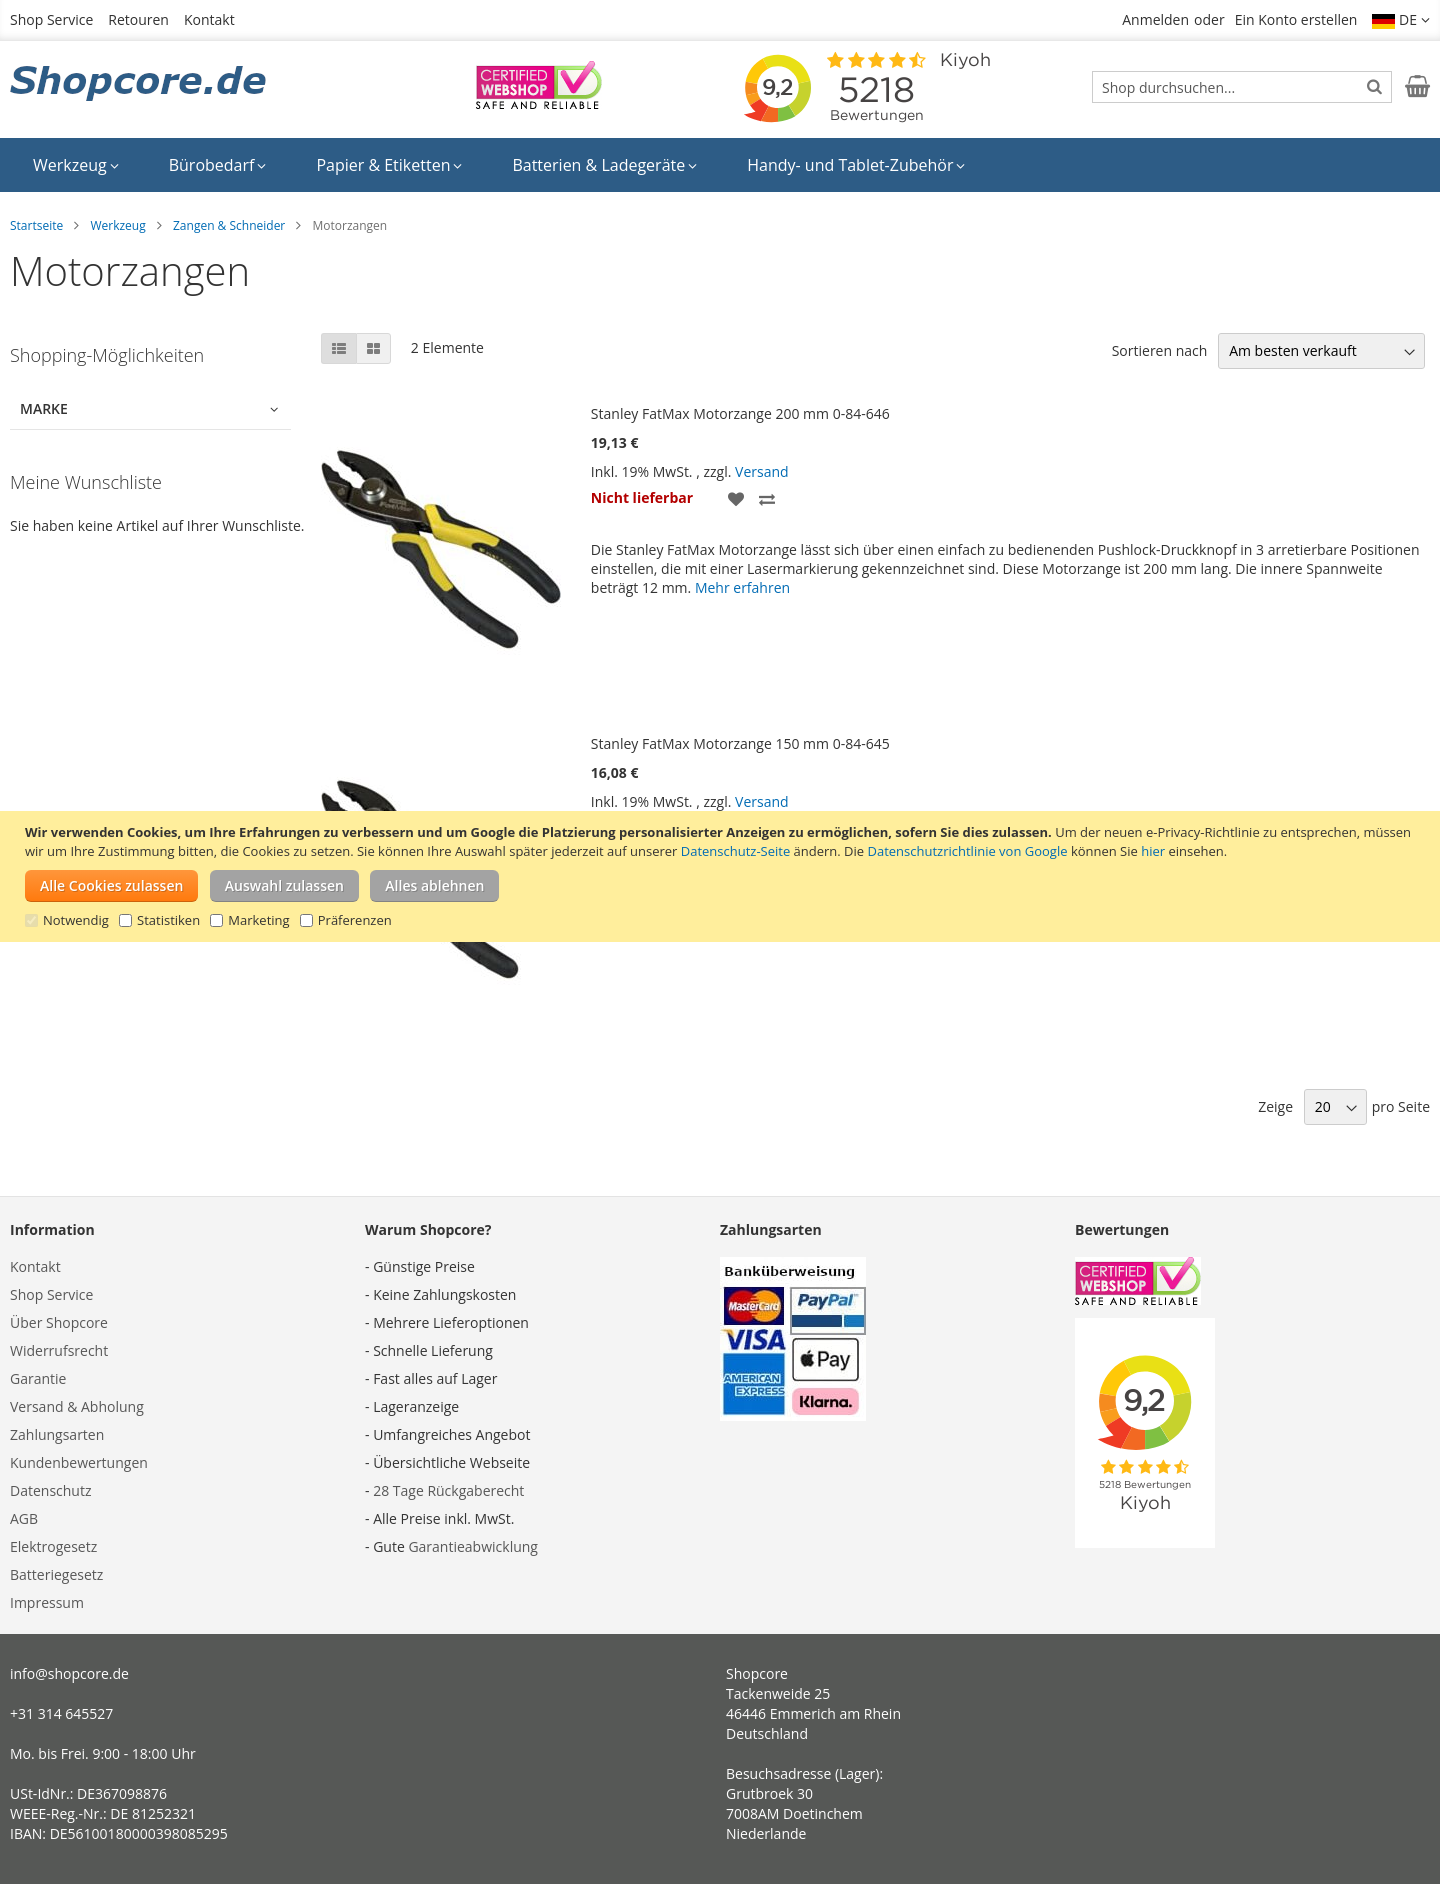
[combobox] (1242, 87)
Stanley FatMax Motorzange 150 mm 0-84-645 (740, 743)
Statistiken (168, 920)
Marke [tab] (44, 408)
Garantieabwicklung (473, 1546)
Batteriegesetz (56, 1574)
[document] (722, 876)
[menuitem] (76, 165)
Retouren (138, 19)
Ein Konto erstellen (1296, 19)
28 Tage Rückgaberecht (448, 1490)
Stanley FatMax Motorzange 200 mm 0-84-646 (740, 413)
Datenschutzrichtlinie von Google (968, 851)
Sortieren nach (1160, 350)
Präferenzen (355, 920)
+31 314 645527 (61, 1713)
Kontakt (209, 19)
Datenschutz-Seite (735, 851)
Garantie (38, 1378)
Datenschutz (50, 1490)
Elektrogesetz (53, 1546)
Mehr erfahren (742, 587)
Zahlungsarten (57, 1434)
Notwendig (76, 920)
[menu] (720, 165)
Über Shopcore (59, 1322)
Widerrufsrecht (59, 1350)
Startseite (36, 225)
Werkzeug (117, 225)
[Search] (1374, 86)
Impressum (47, 1602)
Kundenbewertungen (79, 1462)
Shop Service (51, 19)
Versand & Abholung (77, 1406)
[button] (1401, 20)
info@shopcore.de (69, 1673)
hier (1153, 851)
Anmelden (1155, 19)
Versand (762, 471)
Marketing (258, 920)
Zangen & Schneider (229, 225)
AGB (24, 1518)
